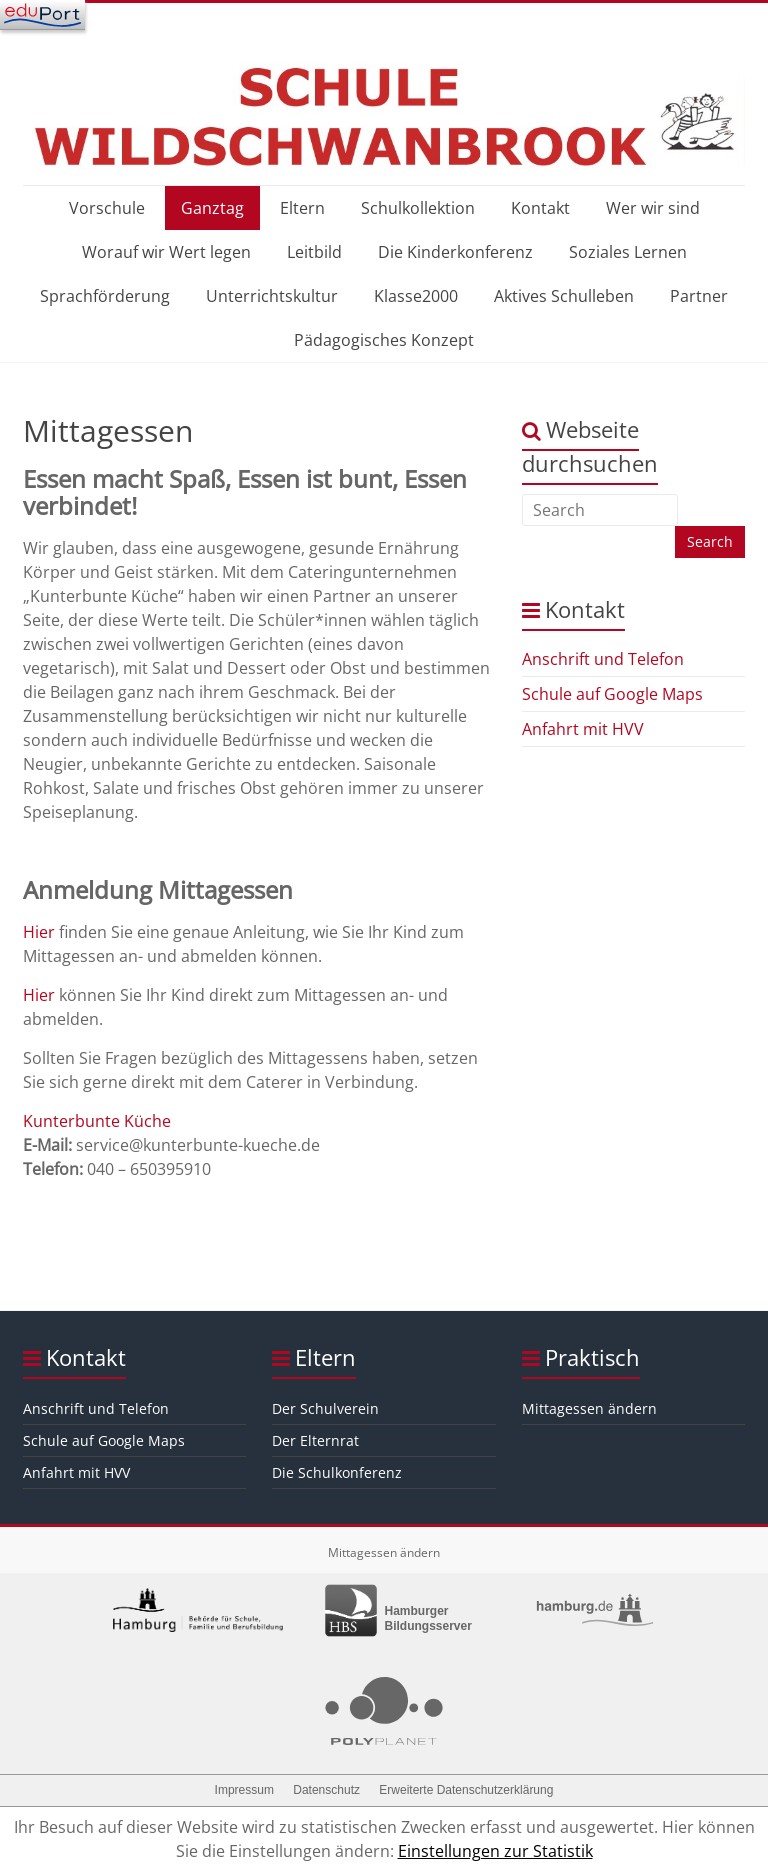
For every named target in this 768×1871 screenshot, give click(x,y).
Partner (699, 296)
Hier (39, 932)
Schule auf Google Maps (612, 694)
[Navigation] (42, 15)
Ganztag (212, 208)
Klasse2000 (416, 296)
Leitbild (314, 252)
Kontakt (540, 208)
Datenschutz (326, 1790)
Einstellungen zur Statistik (495, 1851)
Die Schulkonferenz (337, 1472)
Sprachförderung (105, 296)
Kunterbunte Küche (97, 1121)
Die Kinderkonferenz (455, 252)
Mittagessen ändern (589, 1408)
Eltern (302, 208)
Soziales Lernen (628, 252)
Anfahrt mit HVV (583, 729)
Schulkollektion (418, 208)
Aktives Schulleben (564, 296)
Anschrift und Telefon (603, 659)
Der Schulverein (325, 1408)
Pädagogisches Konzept (384, 340)
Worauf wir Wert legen (166, 252)
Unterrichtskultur (272, 296)
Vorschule (107, 208)
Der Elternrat (315, 1440)
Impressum (244, 1790)
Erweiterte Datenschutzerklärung (466, 1790)
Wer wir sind (653, 208)
